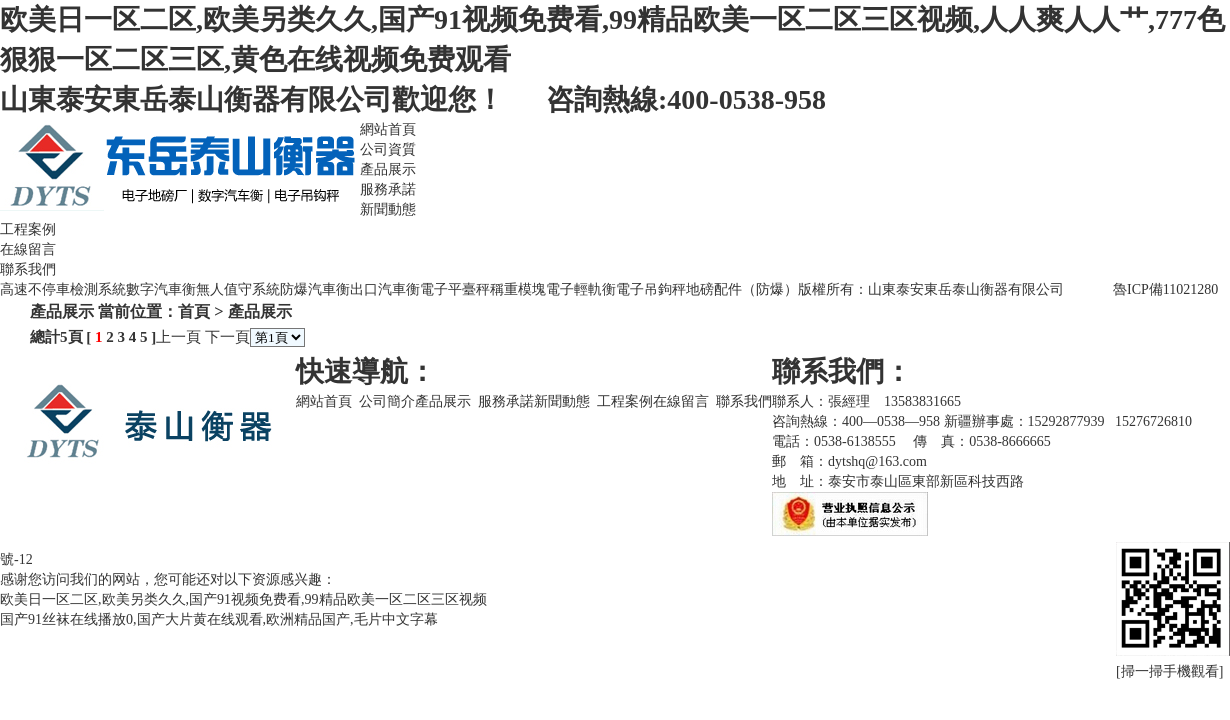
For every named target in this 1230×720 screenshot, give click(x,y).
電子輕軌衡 (581, 289)
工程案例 (28, 229)
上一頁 (178, 337)
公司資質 (388, 149)
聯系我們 (28, 269)
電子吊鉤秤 (651, 289)
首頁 (194, 311)
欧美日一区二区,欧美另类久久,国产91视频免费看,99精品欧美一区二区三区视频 (243, 599)
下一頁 (227, 337)
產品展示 (388, 169)
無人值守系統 (238, 289)
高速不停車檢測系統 (63, 289)
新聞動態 (388, 209)
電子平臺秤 (455, 289)
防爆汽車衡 (315, 289)
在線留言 (28, 249)
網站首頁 (388, 129)
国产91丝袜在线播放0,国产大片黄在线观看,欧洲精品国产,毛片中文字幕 (219, 619)
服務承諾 (388, 189)
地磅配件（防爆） (742, 289)
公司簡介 (387, 401)
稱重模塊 (518, 289)
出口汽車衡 (385, 289)
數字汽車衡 (161, 289)
